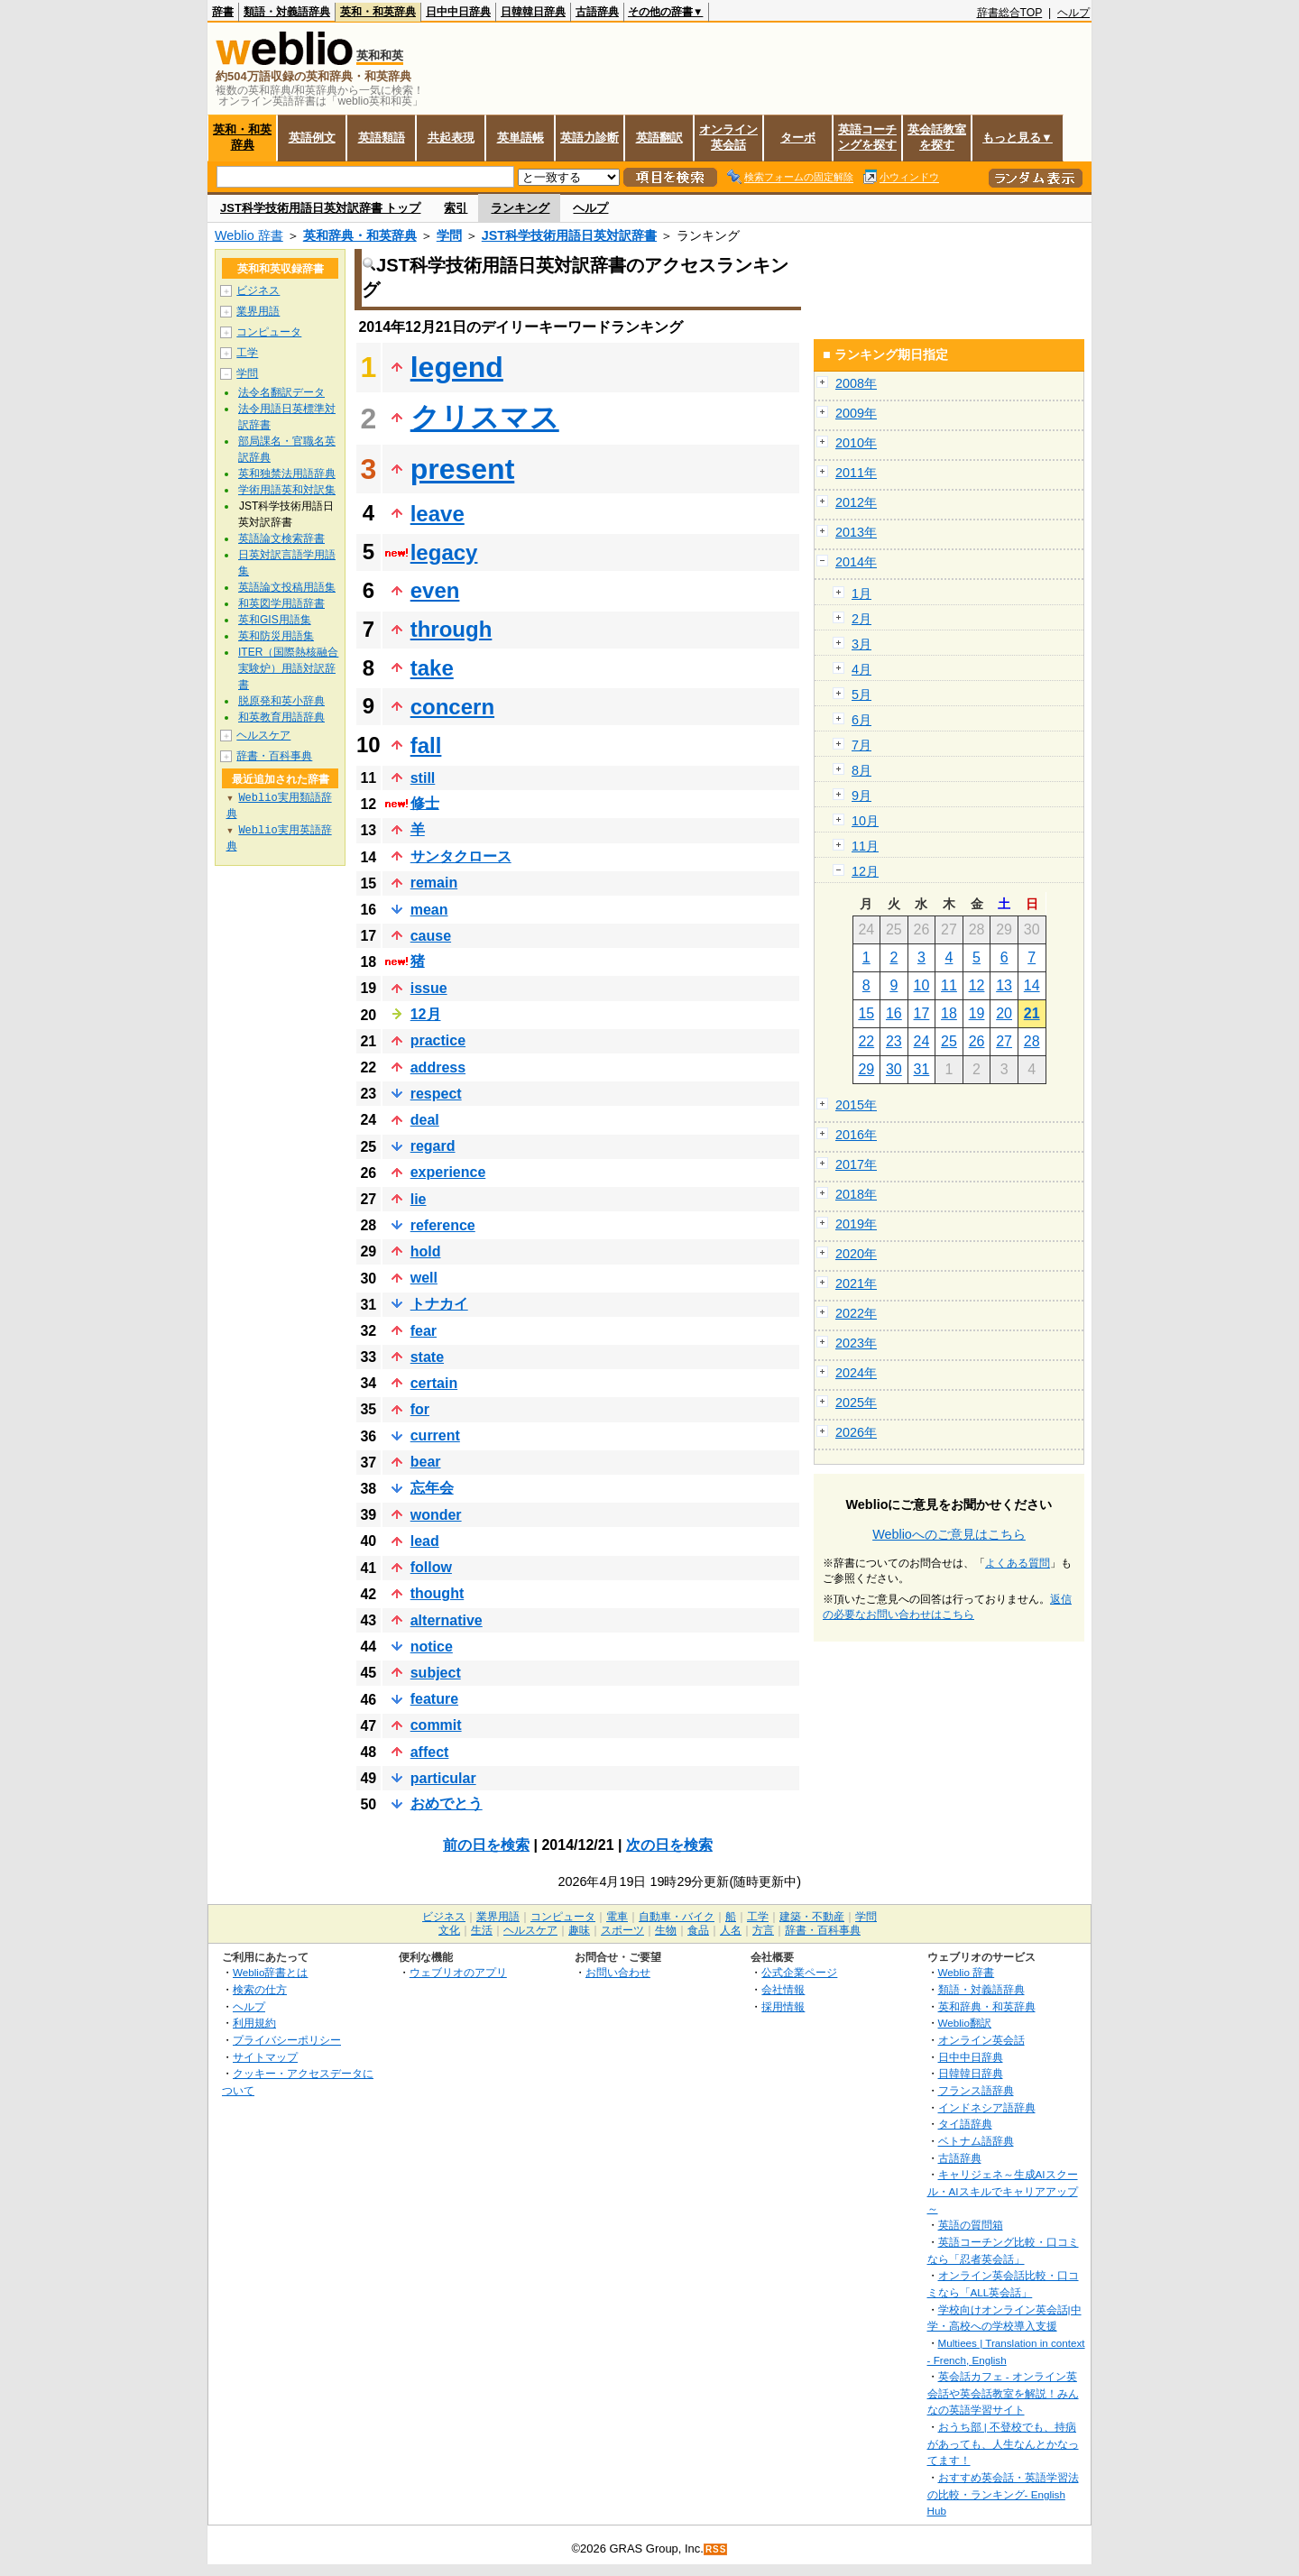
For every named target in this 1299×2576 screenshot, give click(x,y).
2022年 (856, 1313)
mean (429, 909)
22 (866, 1041)
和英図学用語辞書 (281, 603)
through (451, 629)
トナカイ (439, 1303)
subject (435, 1672)
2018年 (856, 1194)
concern (452, 707)
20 (1004, 1013)
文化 (449, 1930)
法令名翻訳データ (281, 392)
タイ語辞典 (965, 2124)
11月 (865, 846)
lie (418, 1199)
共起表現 (451, 137)
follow (431, 1567)
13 (1004, 985)
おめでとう (446, 1803)
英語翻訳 (659, 137)
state (427, 1357)
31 (922, 1069)
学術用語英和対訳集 (287, 489)
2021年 (856, 1283)
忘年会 (432, 1487)
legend (456, 367)
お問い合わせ (617, 1972)
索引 (455, 208)
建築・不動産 (811, 1916)
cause (430, 935)
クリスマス (484, 417)
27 (1004, 1041)
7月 (861, 745)
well (424, 1277)
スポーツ (622, 1930)
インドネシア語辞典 (987, 2107)
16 (894, 1013)
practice (437, 1040)
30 (894, 1069)
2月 (861, 619)
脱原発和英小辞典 (281, 701)
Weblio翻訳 (964, 2023)
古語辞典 (597, 11)
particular (443, 1778)
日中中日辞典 (458, 11)
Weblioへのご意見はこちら (949, 1534)
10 (922, 985)
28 (1032, 1041)
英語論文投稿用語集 (287, 587)
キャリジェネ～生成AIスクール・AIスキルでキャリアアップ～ (1002, 2190)
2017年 (856, 1164)
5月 (861, 694)
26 (977, 1041)
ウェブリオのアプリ (458, 1972)
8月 (861, 770)
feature (434, 1699)
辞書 (223, 11)
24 (922, 1041)
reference (442, 1225)
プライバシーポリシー (287, 2040)
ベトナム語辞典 (976, 2141)
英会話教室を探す (936, 137)
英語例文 (312, 137)
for (419, 1409)
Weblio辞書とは (270, 1972)
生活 (482, 1930)
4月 (861, 669)
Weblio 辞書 (249, 235)
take (432, 668)
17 (922, 1013)
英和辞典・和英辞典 (360, 235)
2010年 (856, 443)
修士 (424, 803)
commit (436, 1725)
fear (423, 1331)
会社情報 (783, 1989)
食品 (698, 1930)
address (437, 1067)
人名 (731, 1930)
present (462, 469)
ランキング (520, 208)
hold (425, 1251)
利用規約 (254, 2023)
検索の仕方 (260, 1989)
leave (437, 513)
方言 (763, 1930)
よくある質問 (1017, 1563)
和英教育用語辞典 (281, 717)
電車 (617, 1916)
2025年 (856, 1402)
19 (977, 1013)
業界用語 (258, 311)
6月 (861, 720)
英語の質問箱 (970, 2225)
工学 (247, 352)
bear (425, 1461)
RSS (716, 2549)
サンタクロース (460, 856)
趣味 (579, 1930)
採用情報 (783, 2006)
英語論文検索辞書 (281, 538)
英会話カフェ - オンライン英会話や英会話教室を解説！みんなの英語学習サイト (1003, 2392)
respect (436, 1093)
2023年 (856, 1343)
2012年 (856, 502)
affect (429, 1752)
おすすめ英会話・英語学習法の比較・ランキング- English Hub (1003, 2493)
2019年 (856, 1224)
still (423, 778)
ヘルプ (1073, 12)
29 (866, 1069)
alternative (446, 1620)
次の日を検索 (669, 1845)
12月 (425, 1014)
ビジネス (258, 290)
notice (431, 1646)
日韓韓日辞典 (533, 11)
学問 (449, 235)
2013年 (856, 532)
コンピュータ (268, 332)
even (435, 590)
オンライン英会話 (728, 137)
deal (424, 1119)
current (435, 1435)
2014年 (856, 562)
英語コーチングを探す (867, 137)
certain (433, 1383)
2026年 (856, 1432)
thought (437, 1593)
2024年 (856, 1373)
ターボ (797, 137)
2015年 (856, 1105)
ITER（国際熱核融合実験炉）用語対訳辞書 (288, 668)
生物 (666, 1930)
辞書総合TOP (1010, 12)
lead (424, 1541)
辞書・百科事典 (274, 756)
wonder (436, 1515)
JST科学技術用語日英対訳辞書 (569, 235)
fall (426, 745)
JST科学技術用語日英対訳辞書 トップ (320, 208)
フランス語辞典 (976, 2090)
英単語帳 (520, 137)
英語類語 (381, 137)
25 (949, 1041)
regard (433, 1146)
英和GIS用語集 (274, 619)
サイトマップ (265, 2057)
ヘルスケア (263, 735)
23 (894, 1041)
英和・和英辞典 (378, 11)
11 (949, 985)
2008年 (856, 383)
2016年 (856, 1134)
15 (866, 1013)
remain (433, 882)
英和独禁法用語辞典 (287, 473)
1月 (861, 593)
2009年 (856, 413)
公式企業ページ (799, 1972)
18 (949, 1013)
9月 (861, 795)
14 (1032, 985)
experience (448, 1172)
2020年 (856, 1254)
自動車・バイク (676, 1916)
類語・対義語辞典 (287, 11)
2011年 (856, 472)
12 (977, 985)
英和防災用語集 (276, 636)
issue (428, 988)
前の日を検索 (486, 1845)
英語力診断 (589, 137)
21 (1032, 1013)
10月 (865, 821)
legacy (444, 552)
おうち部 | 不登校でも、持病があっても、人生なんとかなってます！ (1003, 2443)
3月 (861, 644)
